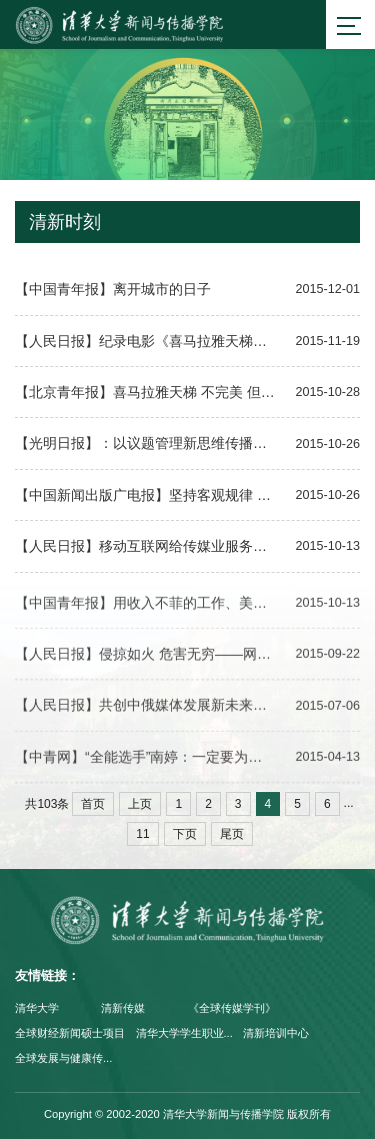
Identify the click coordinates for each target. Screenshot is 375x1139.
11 (142, 834)
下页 (185, 834)
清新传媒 (123, 1008)
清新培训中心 (276, 1033)
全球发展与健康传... (63, 1058)
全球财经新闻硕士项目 (70, 1033)
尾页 (232, 834)
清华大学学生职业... (184, 1033)
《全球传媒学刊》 (232, 1008)
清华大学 (37, 1008)
